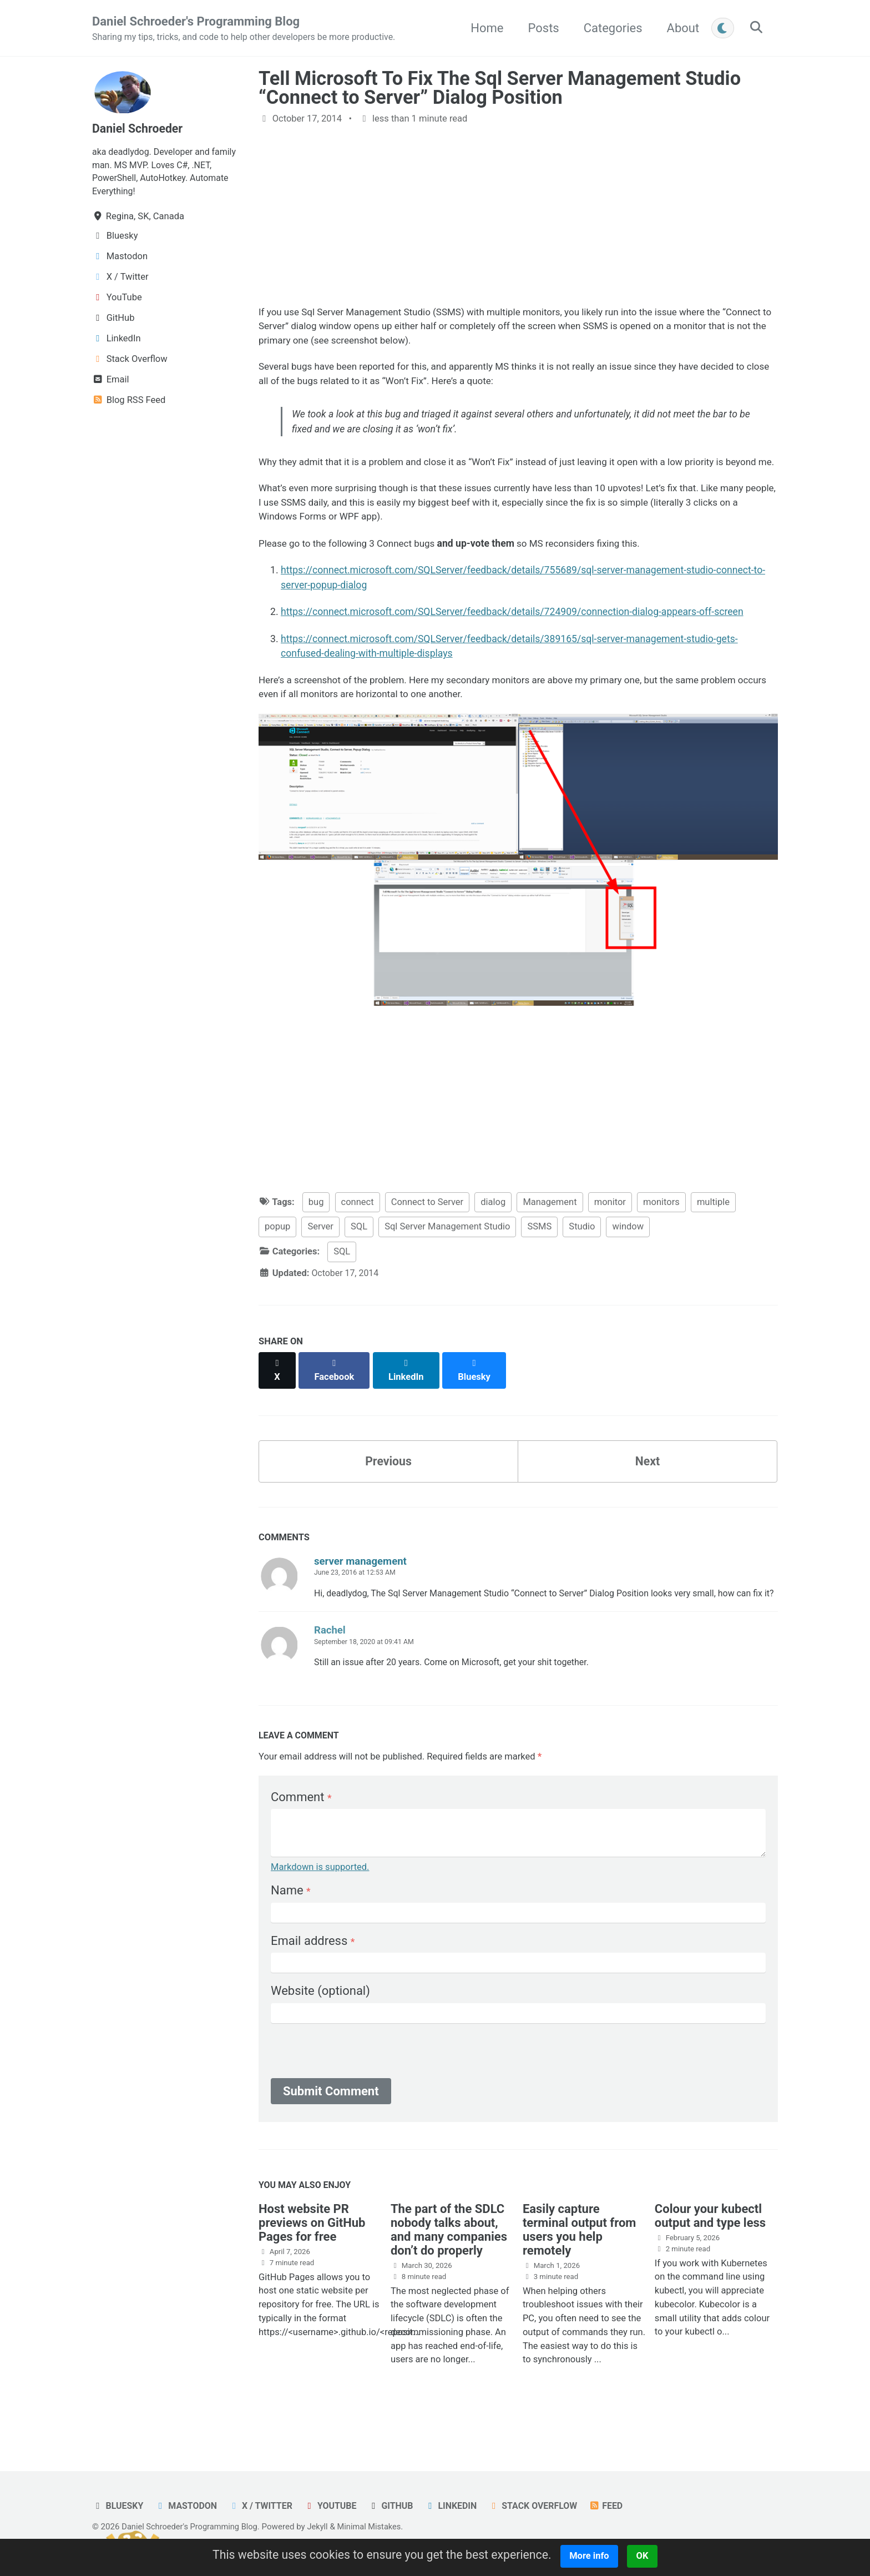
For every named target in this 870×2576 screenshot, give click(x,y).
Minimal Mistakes (376, 2527)
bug (316, 1227)
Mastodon (188, 2506)
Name (291, 1921)
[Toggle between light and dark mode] (719, 28)
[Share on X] (277, 1389)
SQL (359, 1252)
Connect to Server (427, 1227)
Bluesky (118, 2506)
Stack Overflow (544, 2506)
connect (357, 1227)
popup (277, 1252)
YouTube (336, 2506)
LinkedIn (460, 2506)
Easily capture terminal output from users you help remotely (579, 2261)
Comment (301, 1827)
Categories (609, 28)
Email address (313, 1971)
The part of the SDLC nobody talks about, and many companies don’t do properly (449, 2261)
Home (484, 28)
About (680, 28)
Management (549, 1227)
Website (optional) (320, 2021)
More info (595, 2555)
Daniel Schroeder (139, 129)
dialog (492, 1227)
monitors (661, 1227)
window (628, 1252)
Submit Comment (331, 2121)
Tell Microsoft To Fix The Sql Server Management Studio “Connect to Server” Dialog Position (500, 88)
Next (647, 1474)
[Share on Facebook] (336, 1389)
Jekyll (322, 2527)
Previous (389, 1474)
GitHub (398, 2506)
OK (649, 2555)
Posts (540, 28)
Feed (618, 2506)
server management (360, 1575)
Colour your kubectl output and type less (710, 2247)
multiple (713, 1227)
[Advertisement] (518, 216)
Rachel (330, 1659)
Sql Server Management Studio (447, 1252)
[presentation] (355, 2083)
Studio (582, 1252)
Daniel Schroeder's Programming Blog (249, 29)
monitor (610, 1227)
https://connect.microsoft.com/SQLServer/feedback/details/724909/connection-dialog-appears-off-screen (512, 635)
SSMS (539, 1252)
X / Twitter (265, 2506)
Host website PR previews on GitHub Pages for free (312, 2254)
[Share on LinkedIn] (408, 1389)
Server (320, 1252)
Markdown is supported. (320, 1897)
